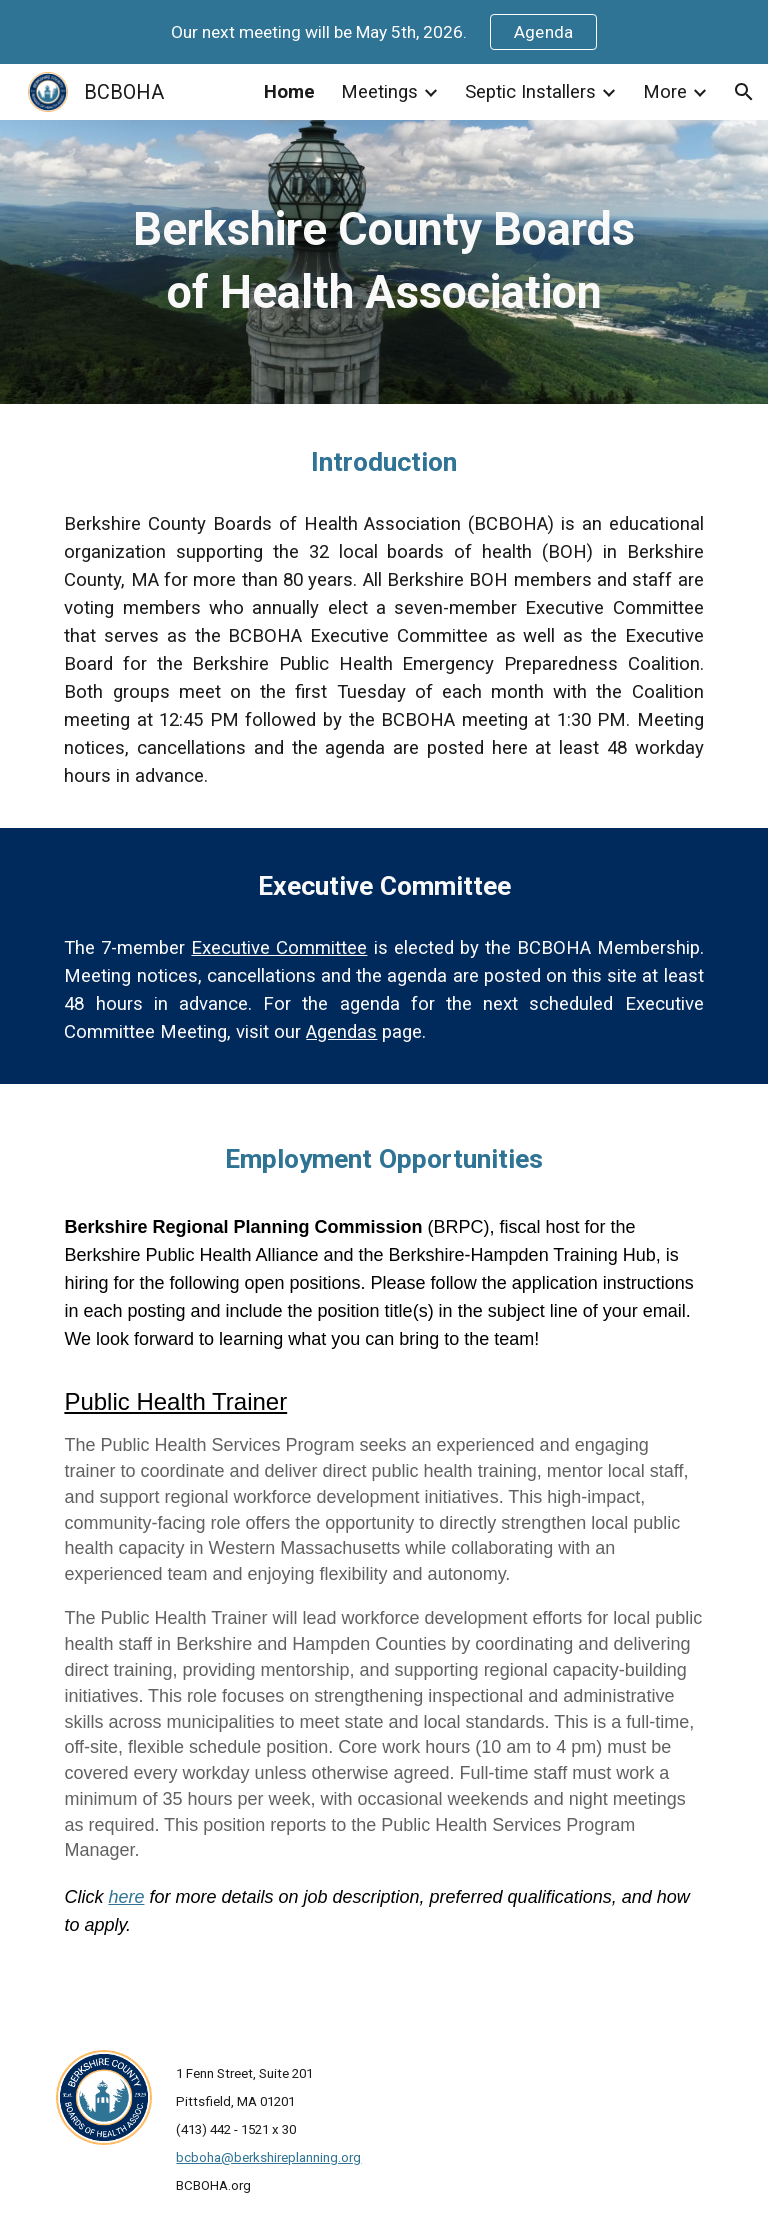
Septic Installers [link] (530, 92)
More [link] (665, 92)
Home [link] (289, 92)
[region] (384, 32)
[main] (383, 261)
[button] (744, 92)
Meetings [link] (379, 92)
